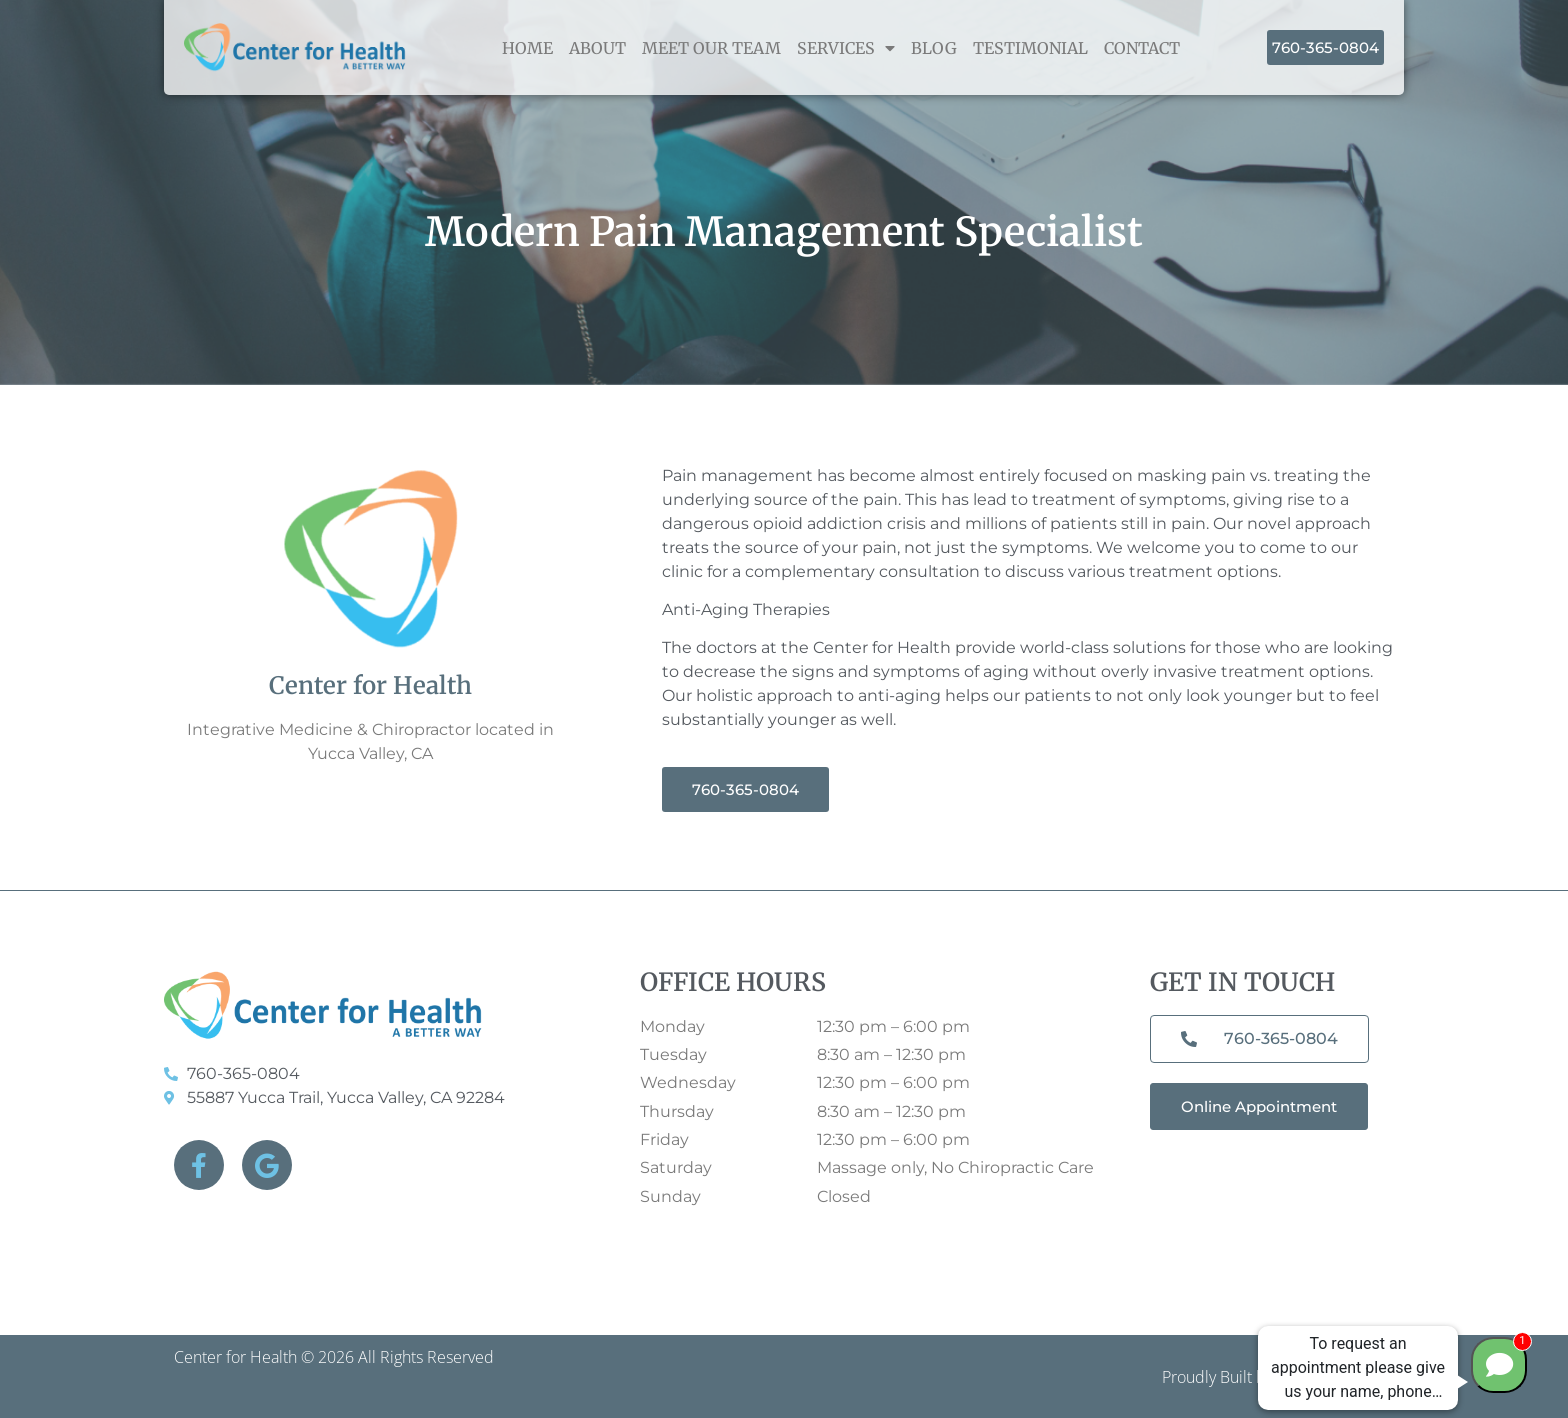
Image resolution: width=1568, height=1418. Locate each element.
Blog (934, 48)
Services (846, 48)
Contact (1142, 48)
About (597, 48)
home (527, 48)
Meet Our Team (711, 48)
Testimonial (1030, 48)
